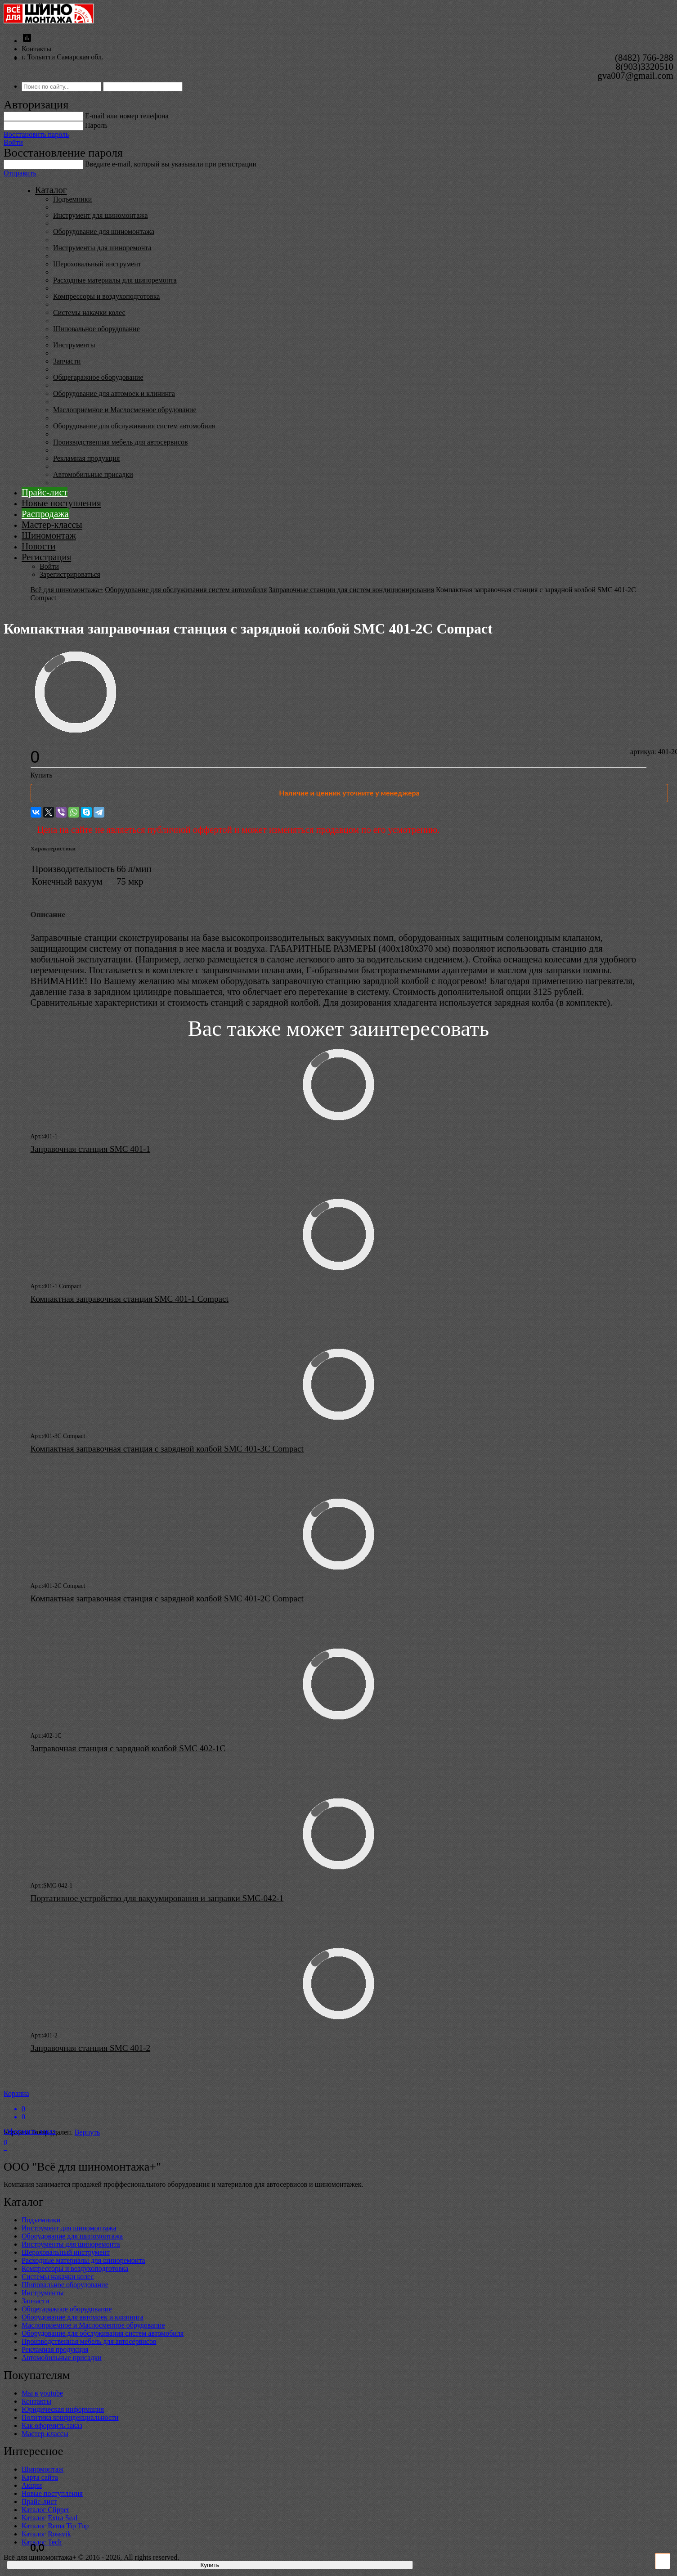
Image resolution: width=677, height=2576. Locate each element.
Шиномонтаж (49, 535)
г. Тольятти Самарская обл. (62, 57)
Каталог (51, 189)
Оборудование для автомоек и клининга (114, 393)
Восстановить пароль (36, 134)
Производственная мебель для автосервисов (120, 442)
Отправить (20, 173)
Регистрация (46, 557)
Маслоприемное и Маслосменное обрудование (124, 410)
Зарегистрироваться (70, 574)
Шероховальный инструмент (97, 264)
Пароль (96, 125)
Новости (38, 546)
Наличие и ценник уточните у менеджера (349, 792)
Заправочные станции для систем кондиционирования (351, 589)
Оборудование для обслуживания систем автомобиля (134, 426)
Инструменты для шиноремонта (102, 248)
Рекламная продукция (86, 458)
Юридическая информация (63, 2409)
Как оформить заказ (52, 2425)
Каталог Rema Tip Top (55, 2526)
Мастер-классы (52, 524)
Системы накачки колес (89, 312)
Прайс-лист (44, 492)
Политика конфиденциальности (70, 2417)
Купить (42, 775)
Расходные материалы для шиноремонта (115, 280)
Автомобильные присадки (93, 474)
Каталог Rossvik (46, 2534)
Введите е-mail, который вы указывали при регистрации (170, 164)
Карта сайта (40, 2477)
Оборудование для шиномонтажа (103, 231)
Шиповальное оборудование (96, 329)
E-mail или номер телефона (127, 116)
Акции (32, 2485)
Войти (13, 142)
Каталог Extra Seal (49, 2518)
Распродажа (45, 513)
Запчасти (67, 361)
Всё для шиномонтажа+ (67, 589)
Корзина (338, 2105)
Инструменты (74, 345)
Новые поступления (61, 503)
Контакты (36, 49)
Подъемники (72, 199)
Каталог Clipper (45, 2509)
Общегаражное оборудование (98, 377)
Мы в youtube (42, 2393)
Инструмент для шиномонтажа (100, 215)
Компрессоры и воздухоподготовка (106, 296)
